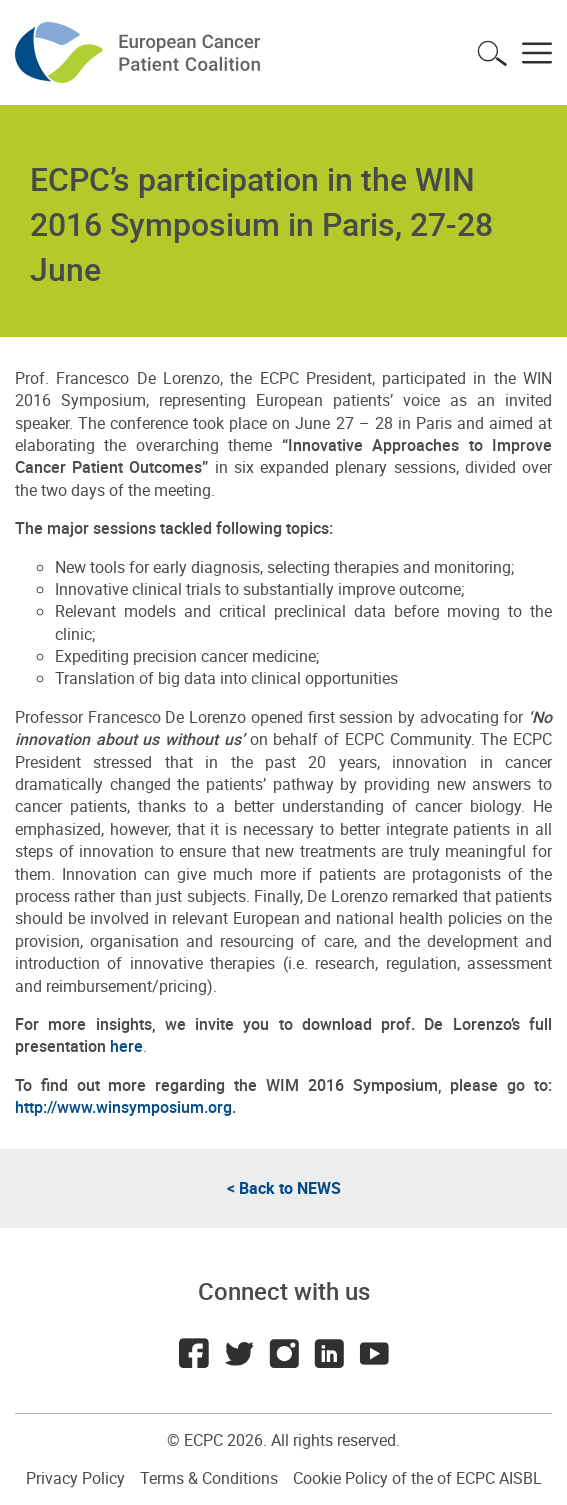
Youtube (374, 1353)
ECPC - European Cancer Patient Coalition (140, 52)
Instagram (284, 1353)
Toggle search (492, 53)
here (126, 1046)
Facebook (194, 1353)
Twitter (239, 1353)
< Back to (284, 1188)
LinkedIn (329, 1353)
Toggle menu (537, 53)
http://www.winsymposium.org (123, 1107)
